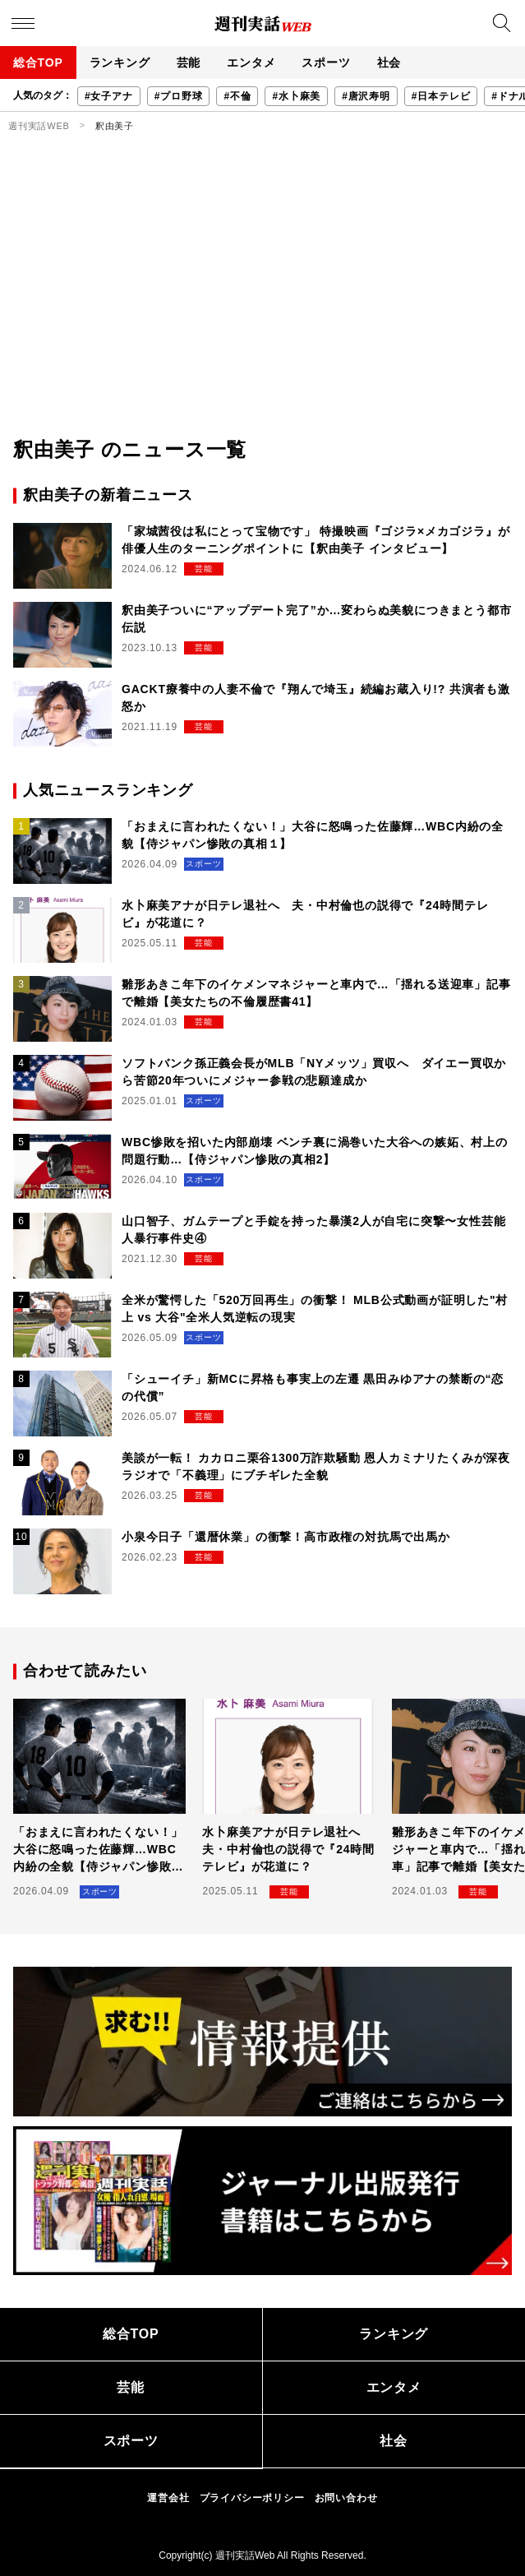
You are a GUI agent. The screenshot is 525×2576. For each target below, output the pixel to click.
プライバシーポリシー (252, 2498)
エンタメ (251, 62)
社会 (389, 62)
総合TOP (38, 62)
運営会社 (168, 2498)
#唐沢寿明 (366, 96)
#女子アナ (109, 96)
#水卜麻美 (296, 96)
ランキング (120, 62)
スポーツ (326, 62)
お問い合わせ (346, 2498)
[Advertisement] (262, 312)
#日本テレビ (441, 96)
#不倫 (237, 96)
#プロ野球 (178, 96)
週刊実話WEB (39, 126)
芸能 (189, 62)
